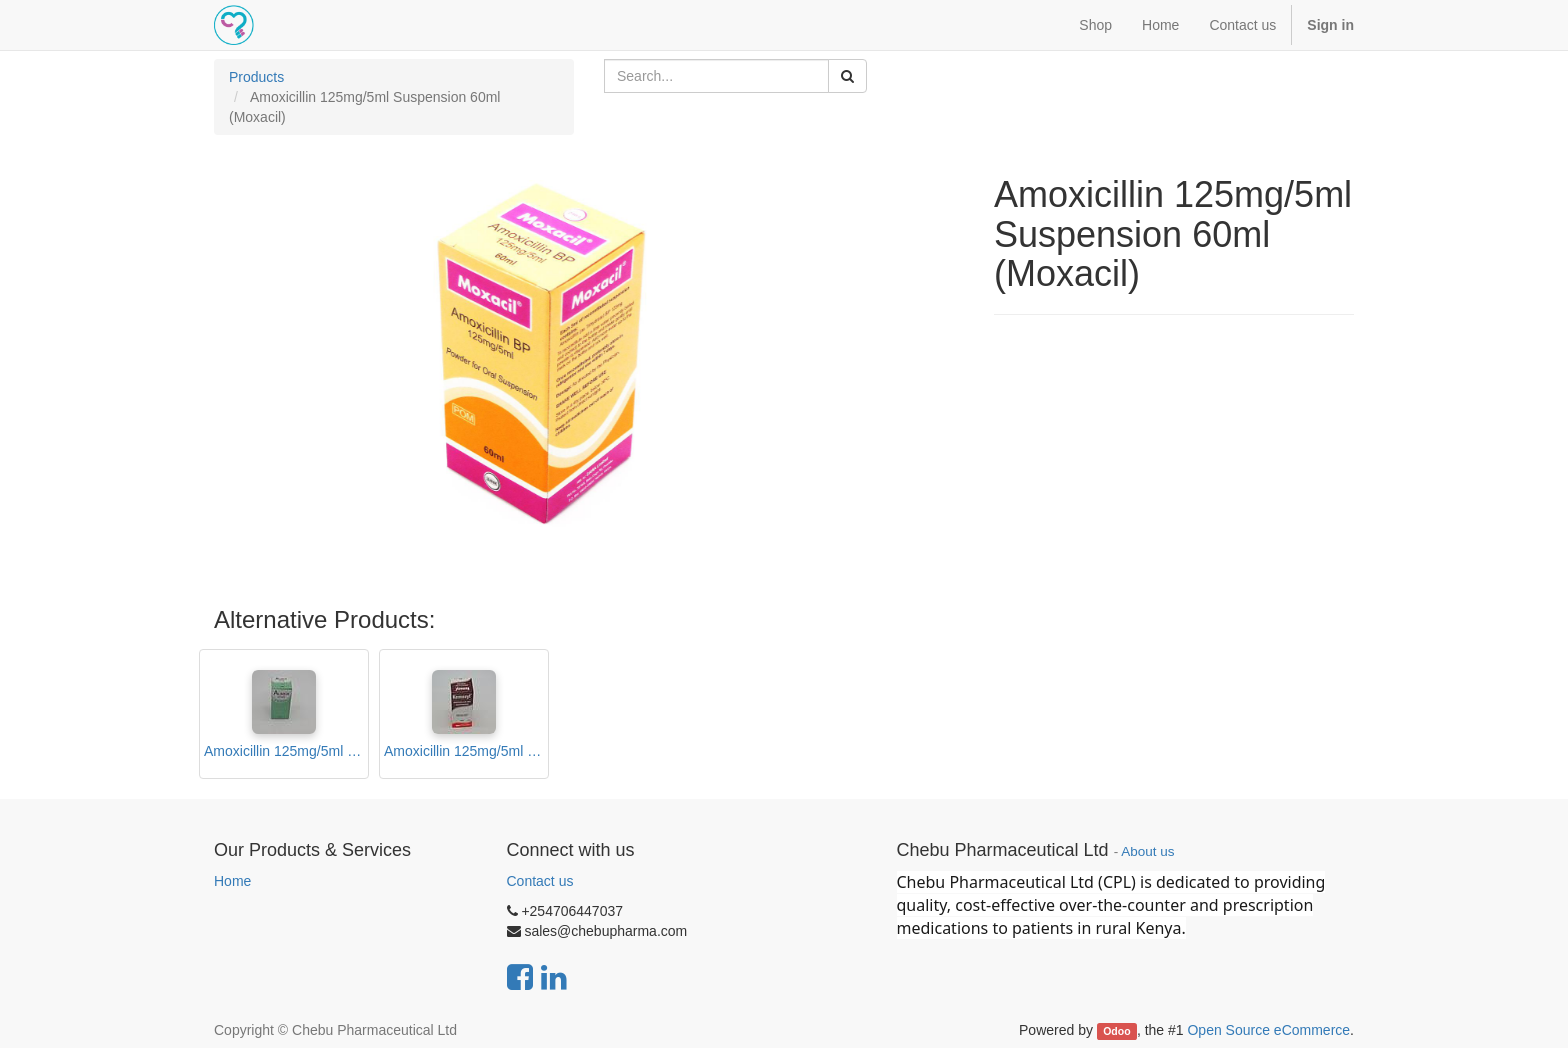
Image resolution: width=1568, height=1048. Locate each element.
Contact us (540, 881)
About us (1147, 851)
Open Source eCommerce (1268, 1030)
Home (232, 881)
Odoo (1116, 1031)
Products (256, 77)
